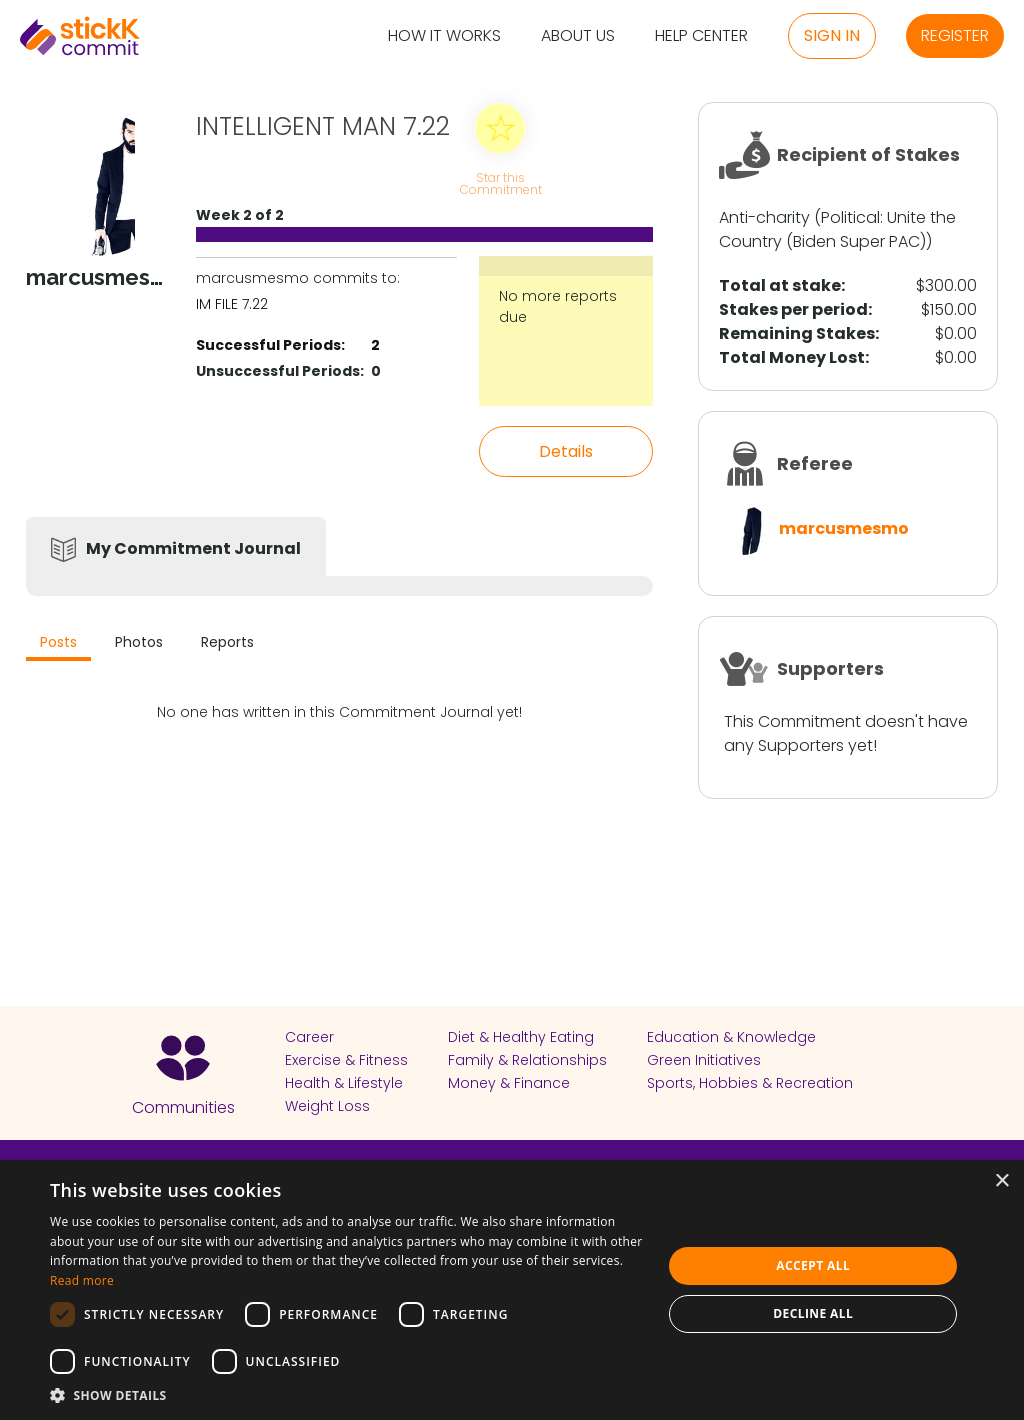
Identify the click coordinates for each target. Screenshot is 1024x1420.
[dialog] (512, 1290)
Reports (227, 642)
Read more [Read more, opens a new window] (82, 1280)
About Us (578, 36)
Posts (58, 642)
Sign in (832, 35)
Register (955, 35)
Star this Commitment (500, 182)
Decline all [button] (813, 1313)
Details (566, 451)
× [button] (1001, 1181)
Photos (139, 642)
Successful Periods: (270, 345)
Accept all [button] (813, 1265)
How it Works (444, 36)
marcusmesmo (844, 528)
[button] (347, 1395)
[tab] (58, 644)
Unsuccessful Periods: (280, 371)
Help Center (701, 36)
